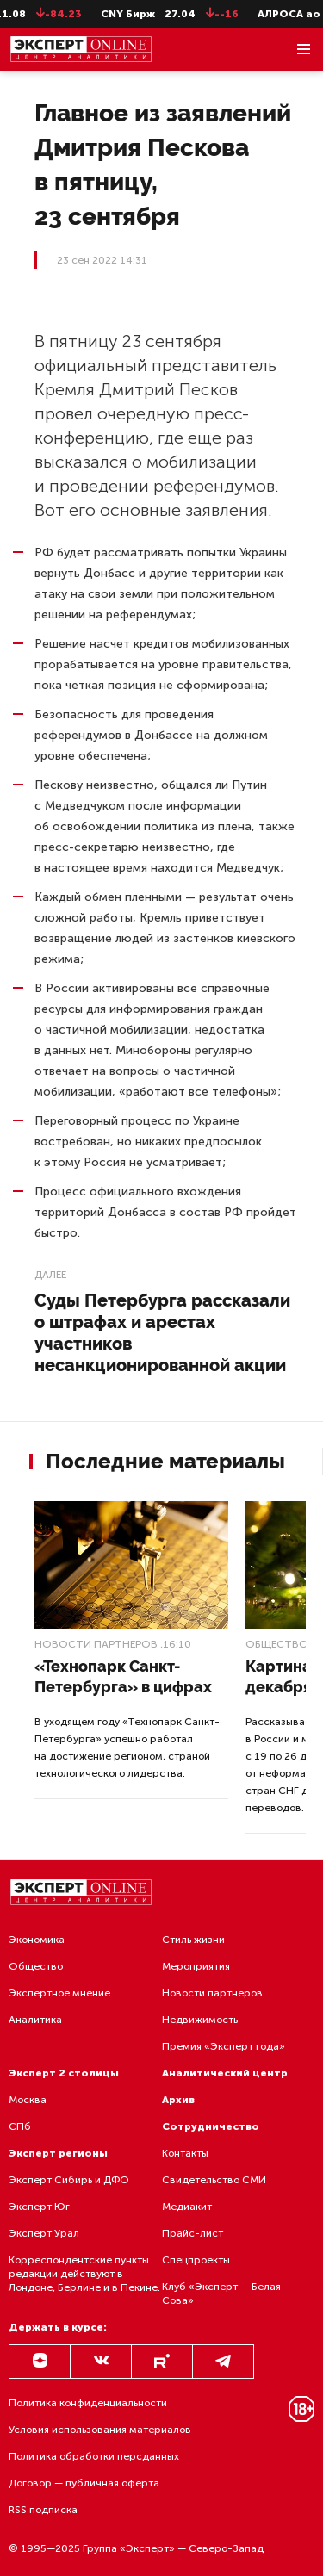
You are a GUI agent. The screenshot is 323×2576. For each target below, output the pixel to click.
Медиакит (187, 2206)
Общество (276, 1644)
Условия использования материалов (100, 2430)
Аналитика (35, 2020)
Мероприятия (196, 1966)
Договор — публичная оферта (84, 2483)
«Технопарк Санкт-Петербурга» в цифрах (123, 1676)
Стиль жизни (193, 1940)
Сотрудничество (210, 2126)
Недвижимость (200, 2020)
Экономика (37, 1940)
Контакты (185, 2153)
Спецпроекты (196, 2260)
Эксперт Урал (44, 2233)
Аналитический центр (225, 2073)
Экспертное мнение (59, 1993)
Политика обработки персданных (94, 2456)
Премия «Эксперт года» (223, 2046)
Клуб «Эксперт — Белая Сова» (221, 2293)
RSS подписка (43, 2510)
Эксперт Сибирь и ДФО (69, 2180)
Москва (28, 2100)
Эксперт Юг (39, 2206)
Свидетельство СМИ (214, 2180)
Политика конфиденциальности (88, 2403)
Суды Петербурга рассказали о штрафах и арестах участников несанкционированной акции (162, 1332)
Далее (50, 1275)
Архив (178, 2100)
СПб (20, 2126)
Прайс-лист (192, 2233)
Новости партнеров (96, 1644)
